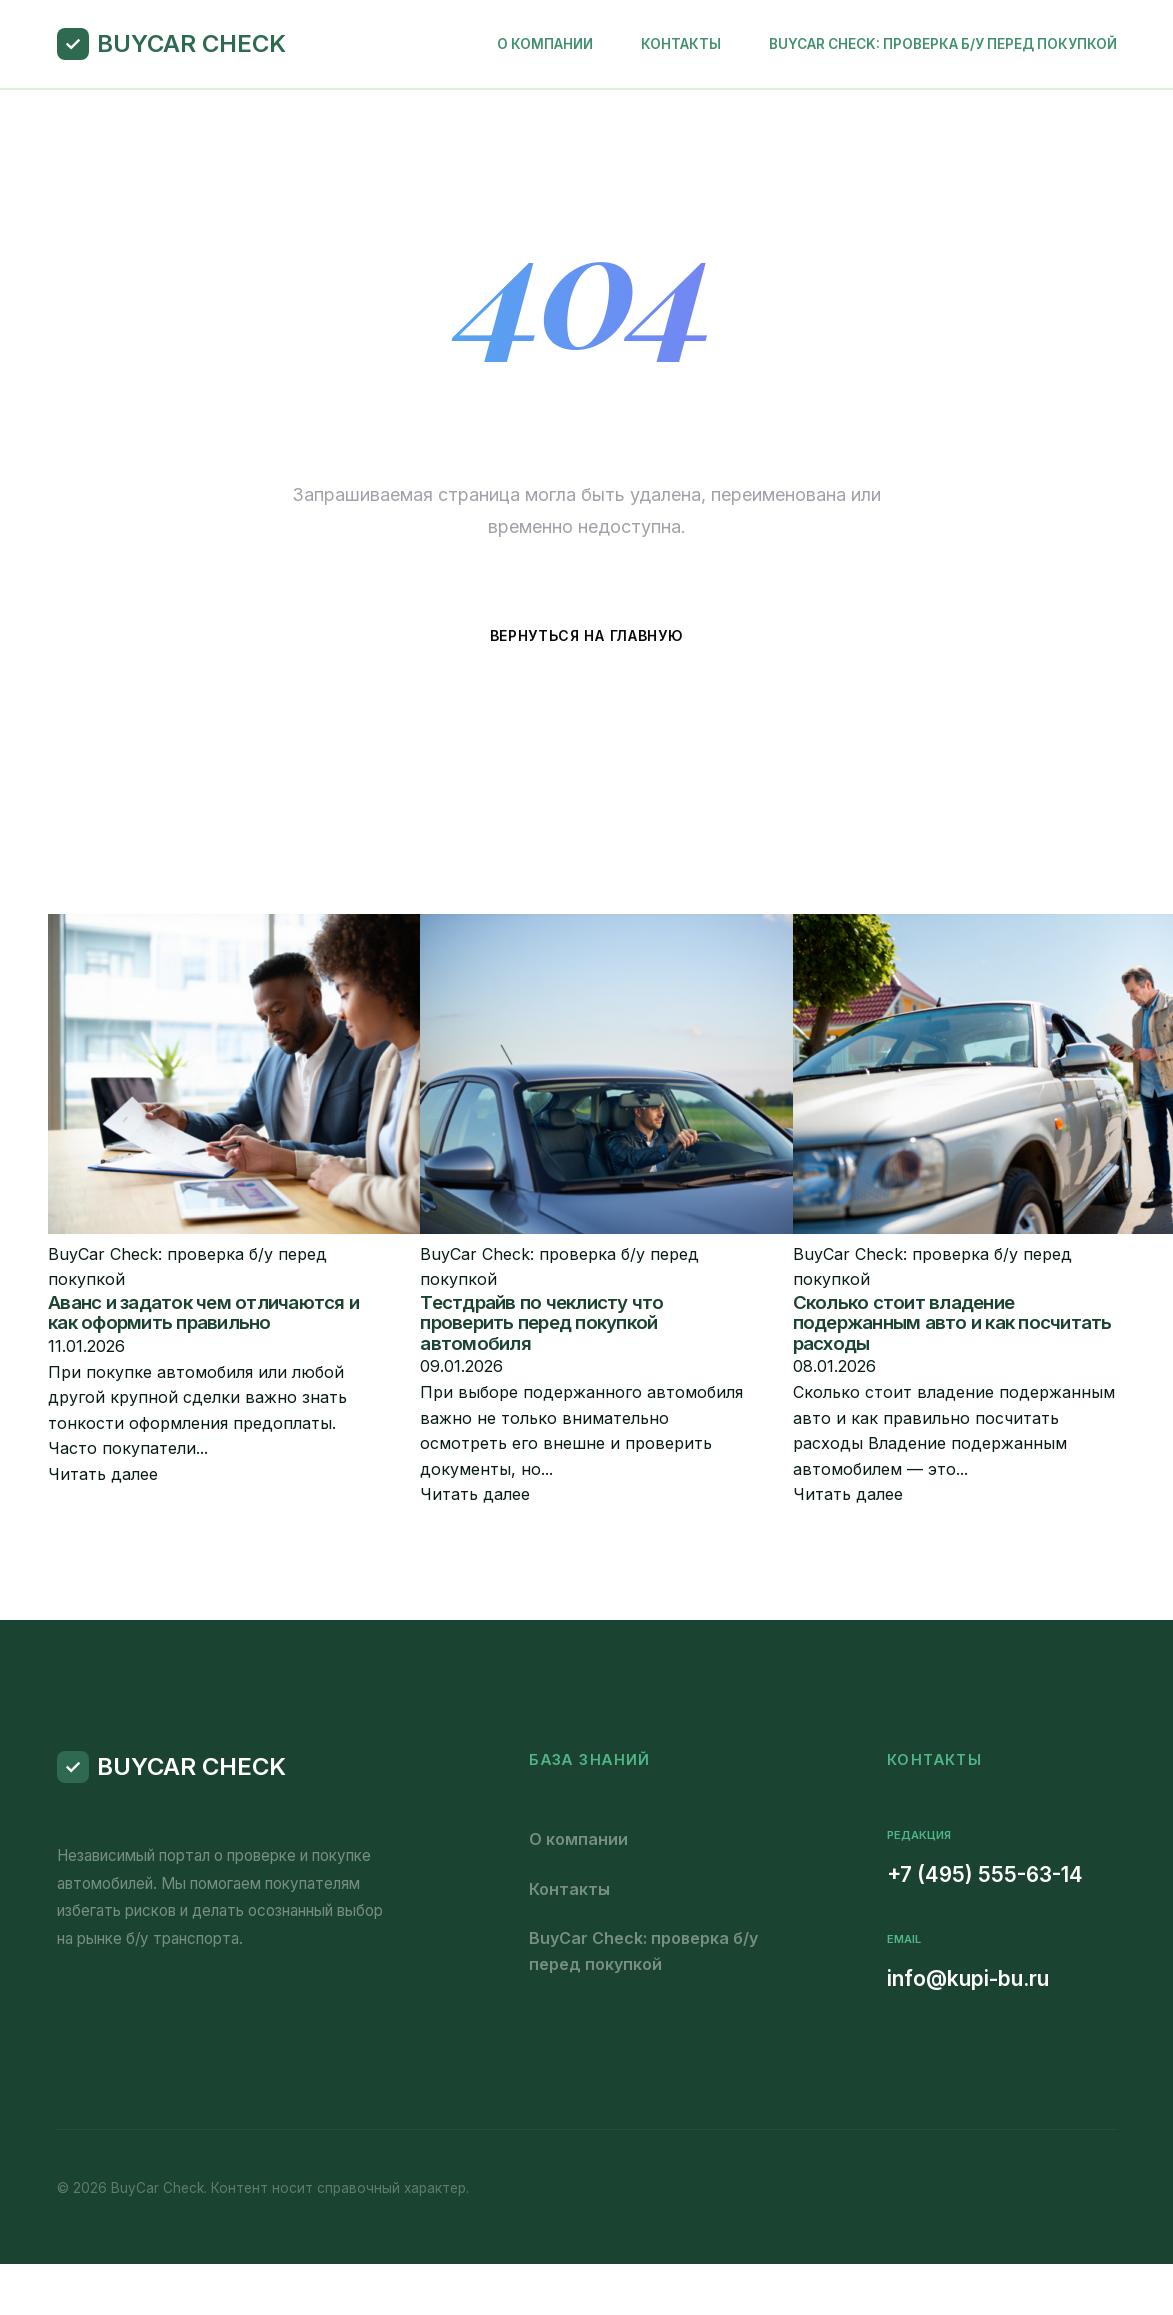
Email (904, 1939)
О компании (545, 44)
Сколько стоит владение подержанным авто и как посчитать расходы (952, 1323)
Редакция (919, 1835)
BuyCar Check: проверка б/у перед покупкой (943, 44)
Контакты (681, 44)
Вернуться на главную (587, 635)
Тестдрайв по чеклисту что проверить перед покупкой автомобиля (541, 1323)
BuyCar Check (191, 43)
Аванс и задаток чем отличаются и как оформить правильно (203, 1313)
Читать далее (103, 1474)
